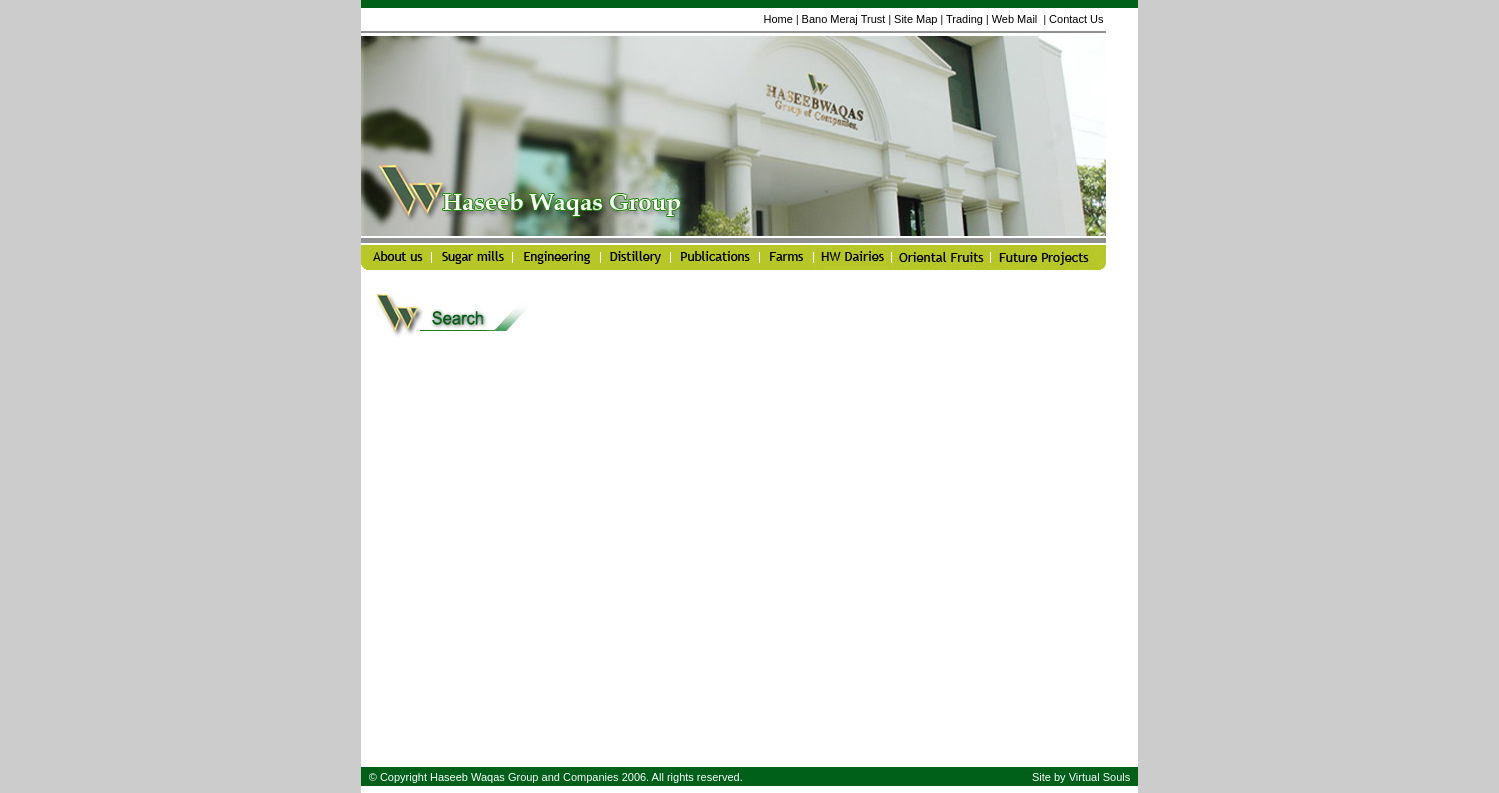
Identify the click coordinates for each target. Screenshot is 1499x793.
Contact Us (1076, 19)
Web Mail (1016, 19)
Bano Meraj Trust (844, 19)
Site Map (915, 19)
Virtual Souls (1100, 777)
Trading (964, 19)
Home (777, 19)
